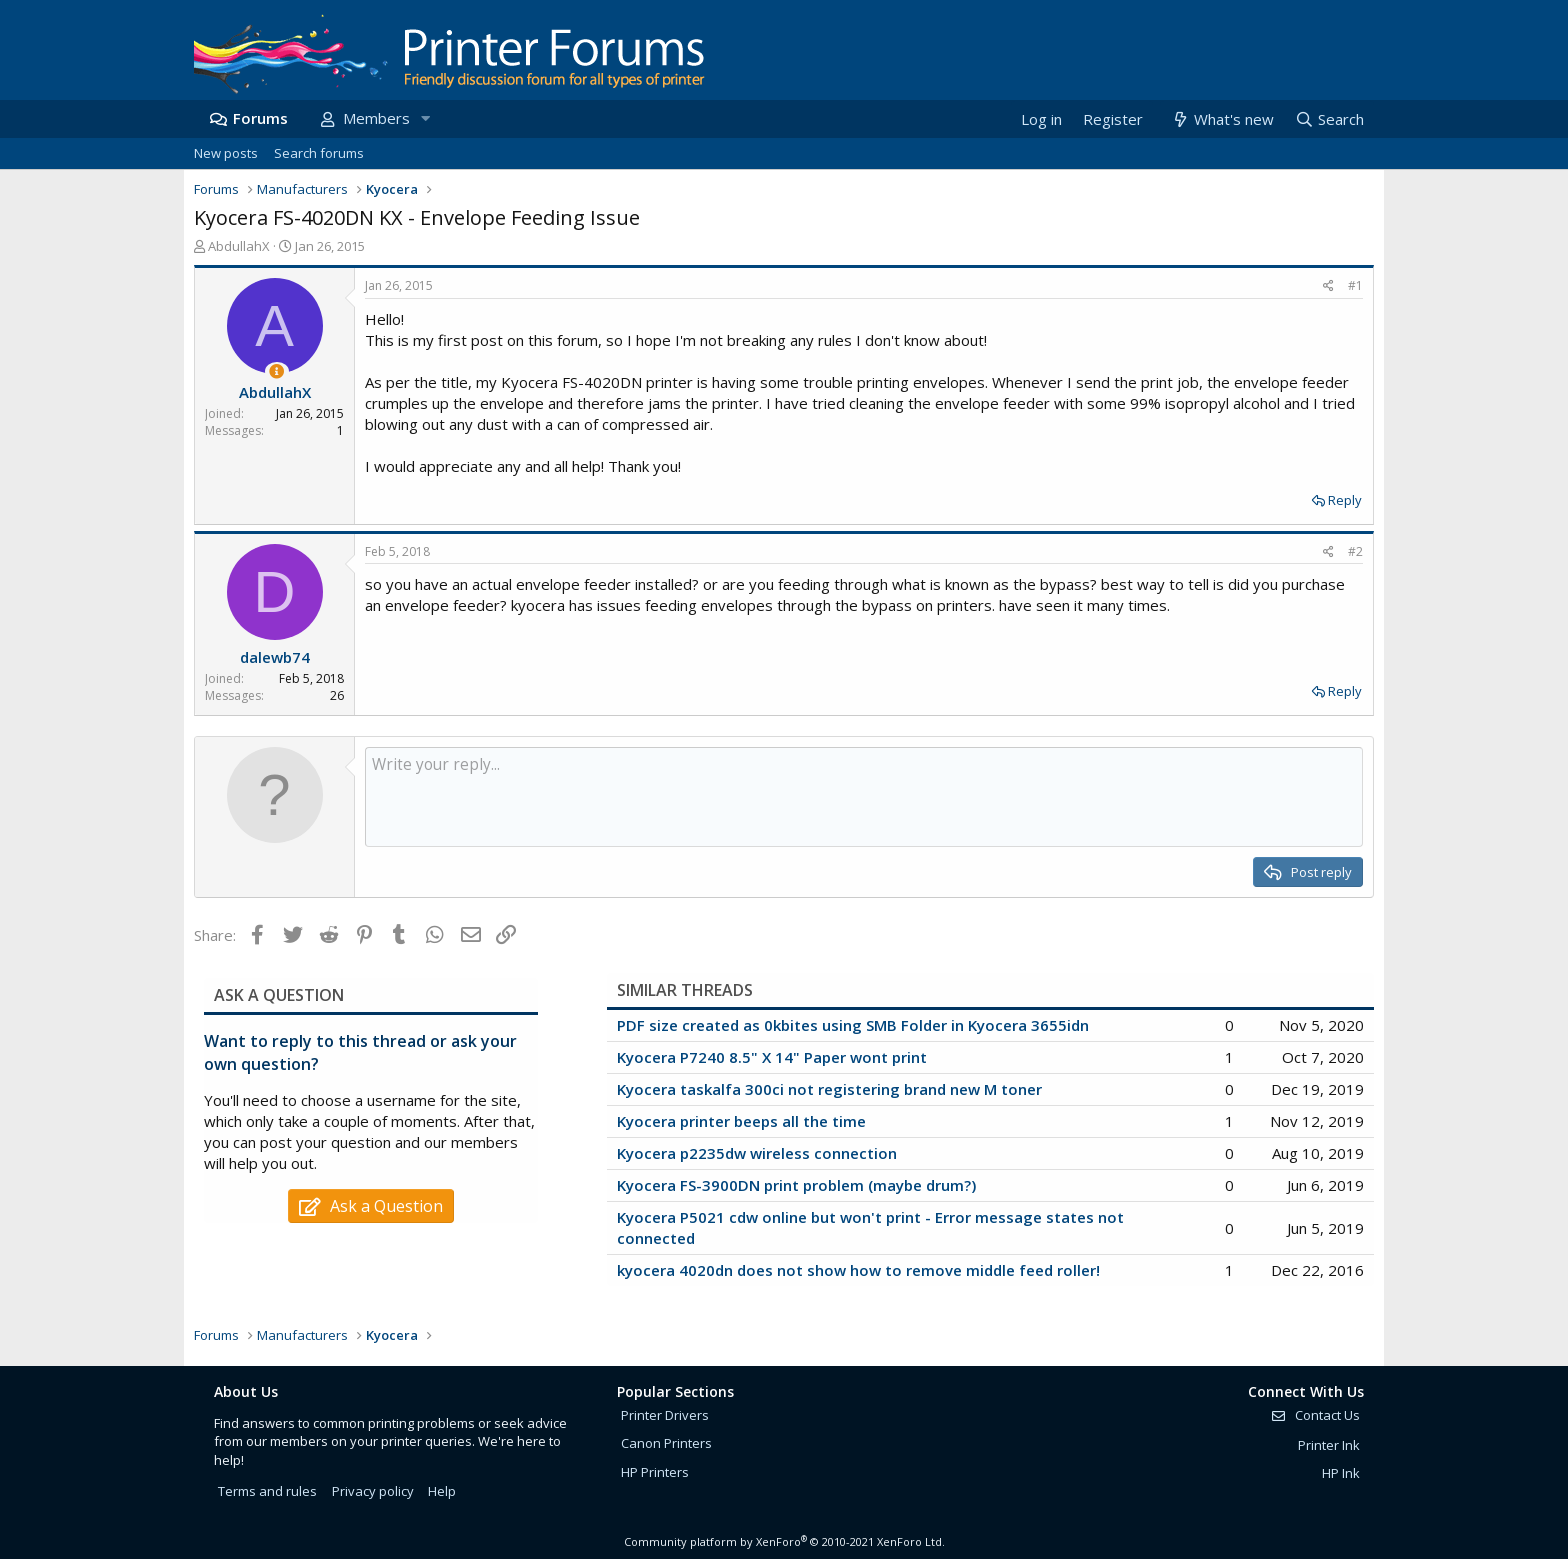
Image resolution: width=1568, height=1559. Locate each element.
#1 (1355, 285)
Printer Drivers (665, 1415)
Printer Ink (1329, 1445)
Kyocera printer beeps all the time (741, 1121)
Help (442, 1491)
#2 (1355, 551)
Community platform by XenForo (784, 1541)
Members (376, 118)
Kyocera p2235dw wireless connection (757, 1153)
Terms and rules (267, 1491)
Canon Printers (666, 1443)
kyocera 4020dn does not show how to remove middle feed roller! (858, 1270)
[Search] (1329, 119)
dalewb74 (275, 657)
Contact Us (1315, 1415)
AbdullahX (239, 246)
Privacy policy (373, 1491)
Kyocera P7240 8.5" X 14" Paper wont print (772, 1057)
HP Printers (655, 1472)
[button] (425, 118)
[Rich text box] (864, 797)
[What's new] (1221, 119)
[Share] (1328, 286)
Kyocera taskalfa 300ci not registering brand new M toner (829, 1089)
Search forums (319, 153)
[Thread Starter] (276, 371)
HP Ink (1341, 1473)
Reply (1345, 500)
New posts (226, 153)
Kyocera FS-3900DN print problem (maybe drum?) (796, 1185)
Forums (260, 118)
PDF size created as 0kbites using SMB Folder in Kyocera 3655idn (853, 1025)
